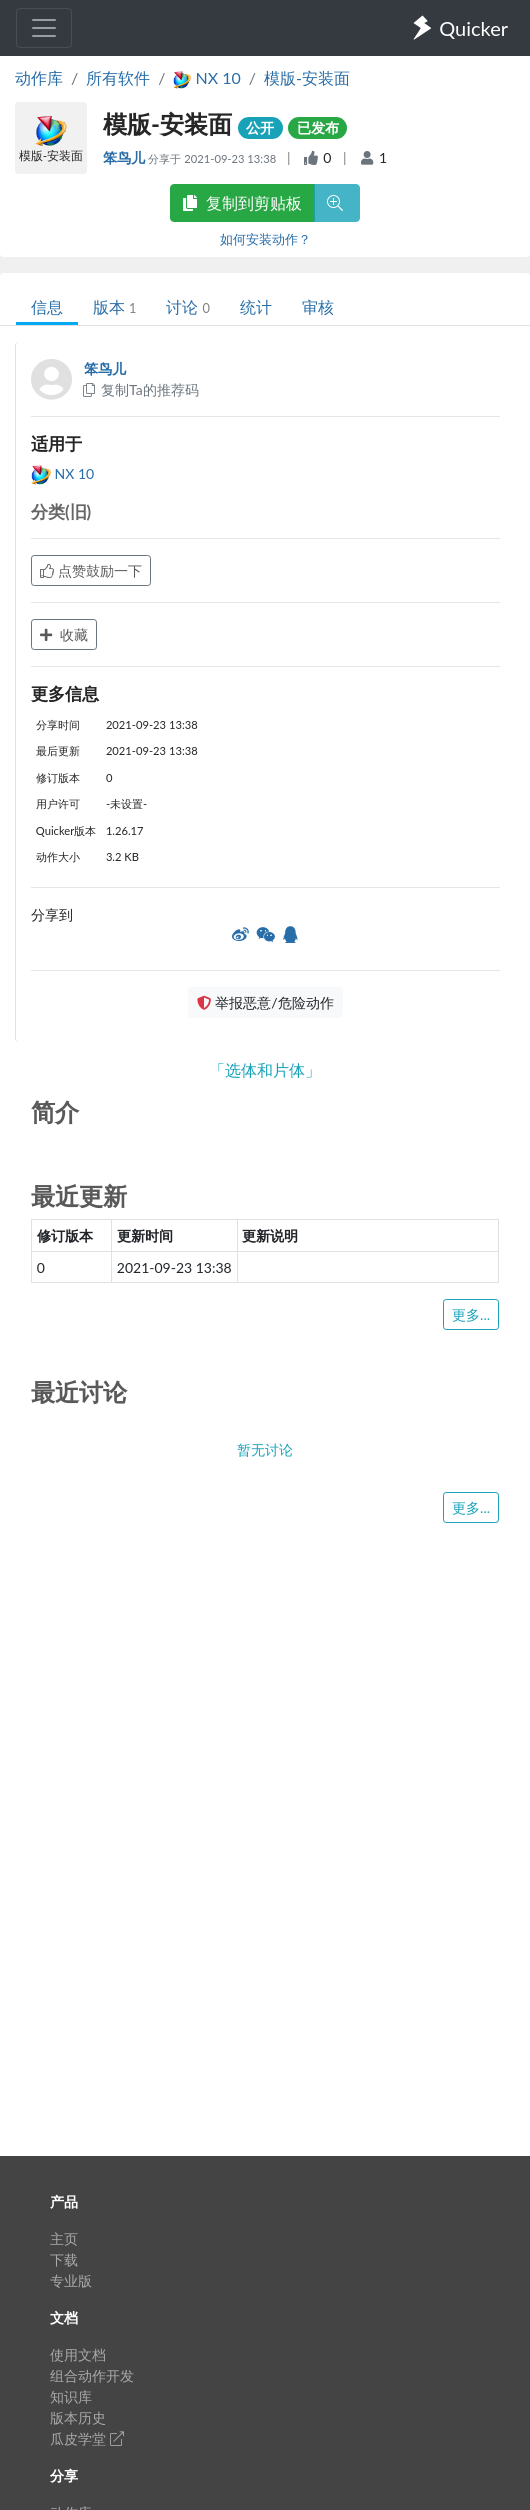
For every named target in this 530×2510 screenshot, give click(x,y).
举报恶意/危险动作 (265, 1002)
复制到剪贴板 (242, 202)
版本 (114, 306)
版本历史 (78, 2417)
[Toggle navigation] (44, 28)
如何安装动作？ (265, 239)
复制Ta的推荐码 (139, 389)
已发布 (318, 127)
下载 (64, 2259)
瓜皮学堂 (87, 2438)
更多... (471, 1314)
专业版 (71, 2280)
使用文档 (78, 2354)
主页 (64, 2238)
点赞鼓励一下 (91, 570)
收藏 (64, 634)
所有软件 (118, 77)
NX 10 (62, 473)
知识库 (71, 2396)
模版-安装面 (307, 77)
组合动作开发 (92, 2375)
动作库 (39, 77)
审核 (318, 306)
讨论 (187, 306)
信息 (47, 306)
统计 (256, 306)
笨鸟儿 (125, 157)
